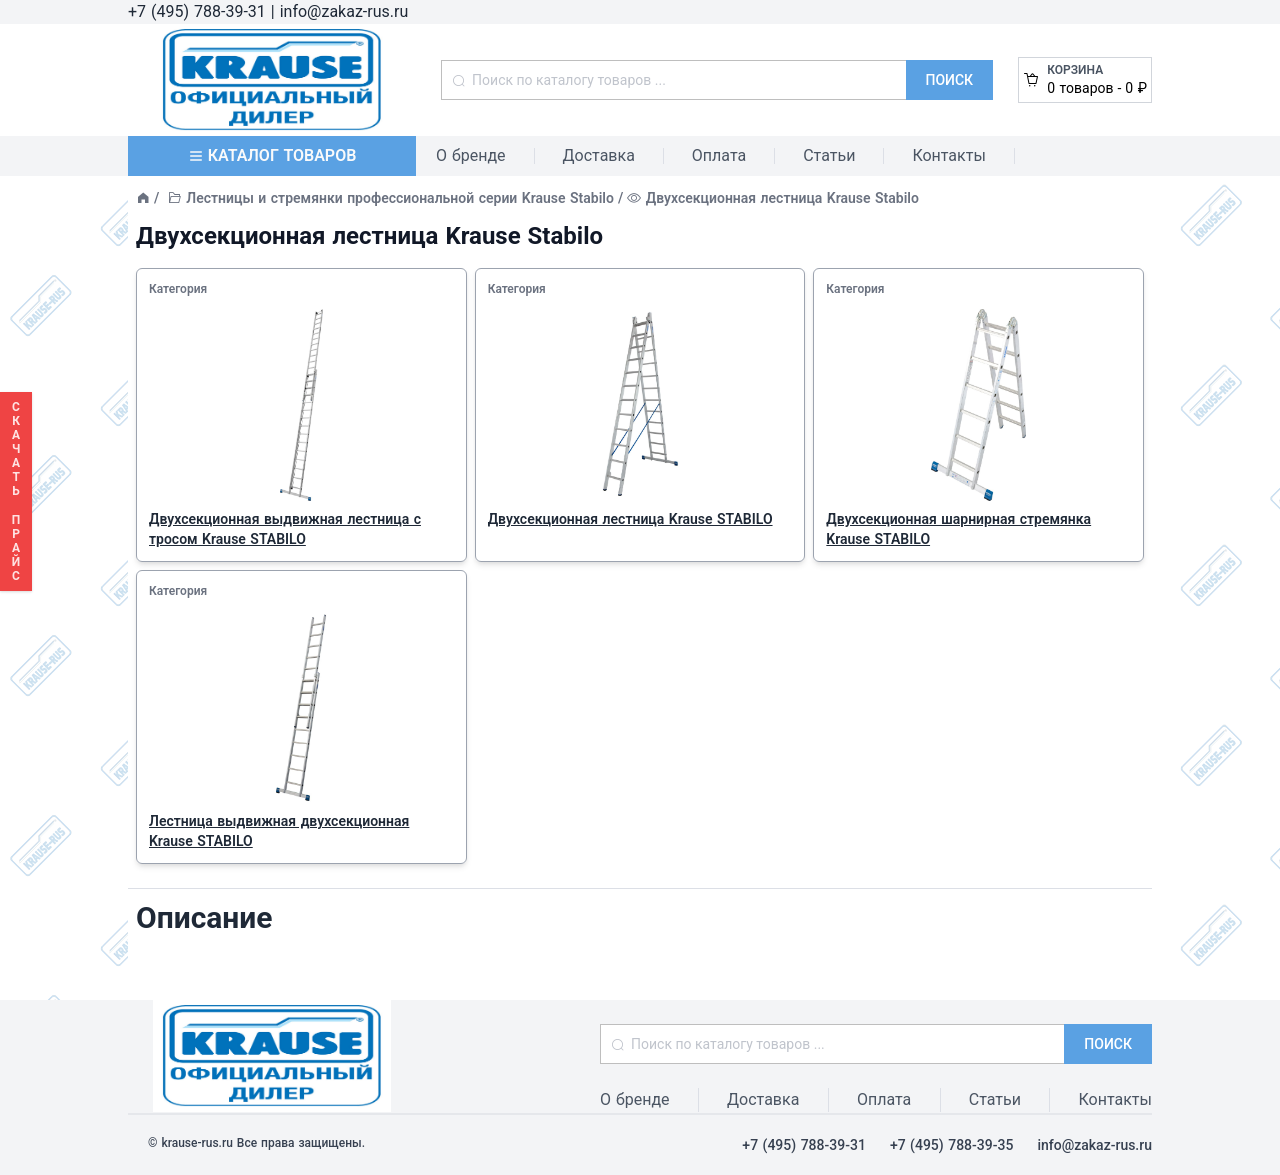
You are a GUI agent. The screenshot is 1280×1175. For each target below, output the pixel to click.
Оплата (719, 155)
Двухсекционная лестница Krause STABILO (630, 519)
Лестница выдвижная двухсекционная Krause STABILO (279, 831)
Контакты (948, 155)
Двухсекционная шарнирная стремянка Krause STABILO (958, 529)
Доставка (599, 155)
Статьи (829, 155)
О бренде (471, 155)
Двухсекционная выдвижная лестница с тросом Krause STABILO (285, 529)
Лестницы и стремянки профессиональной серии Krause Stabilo (400, 198)
